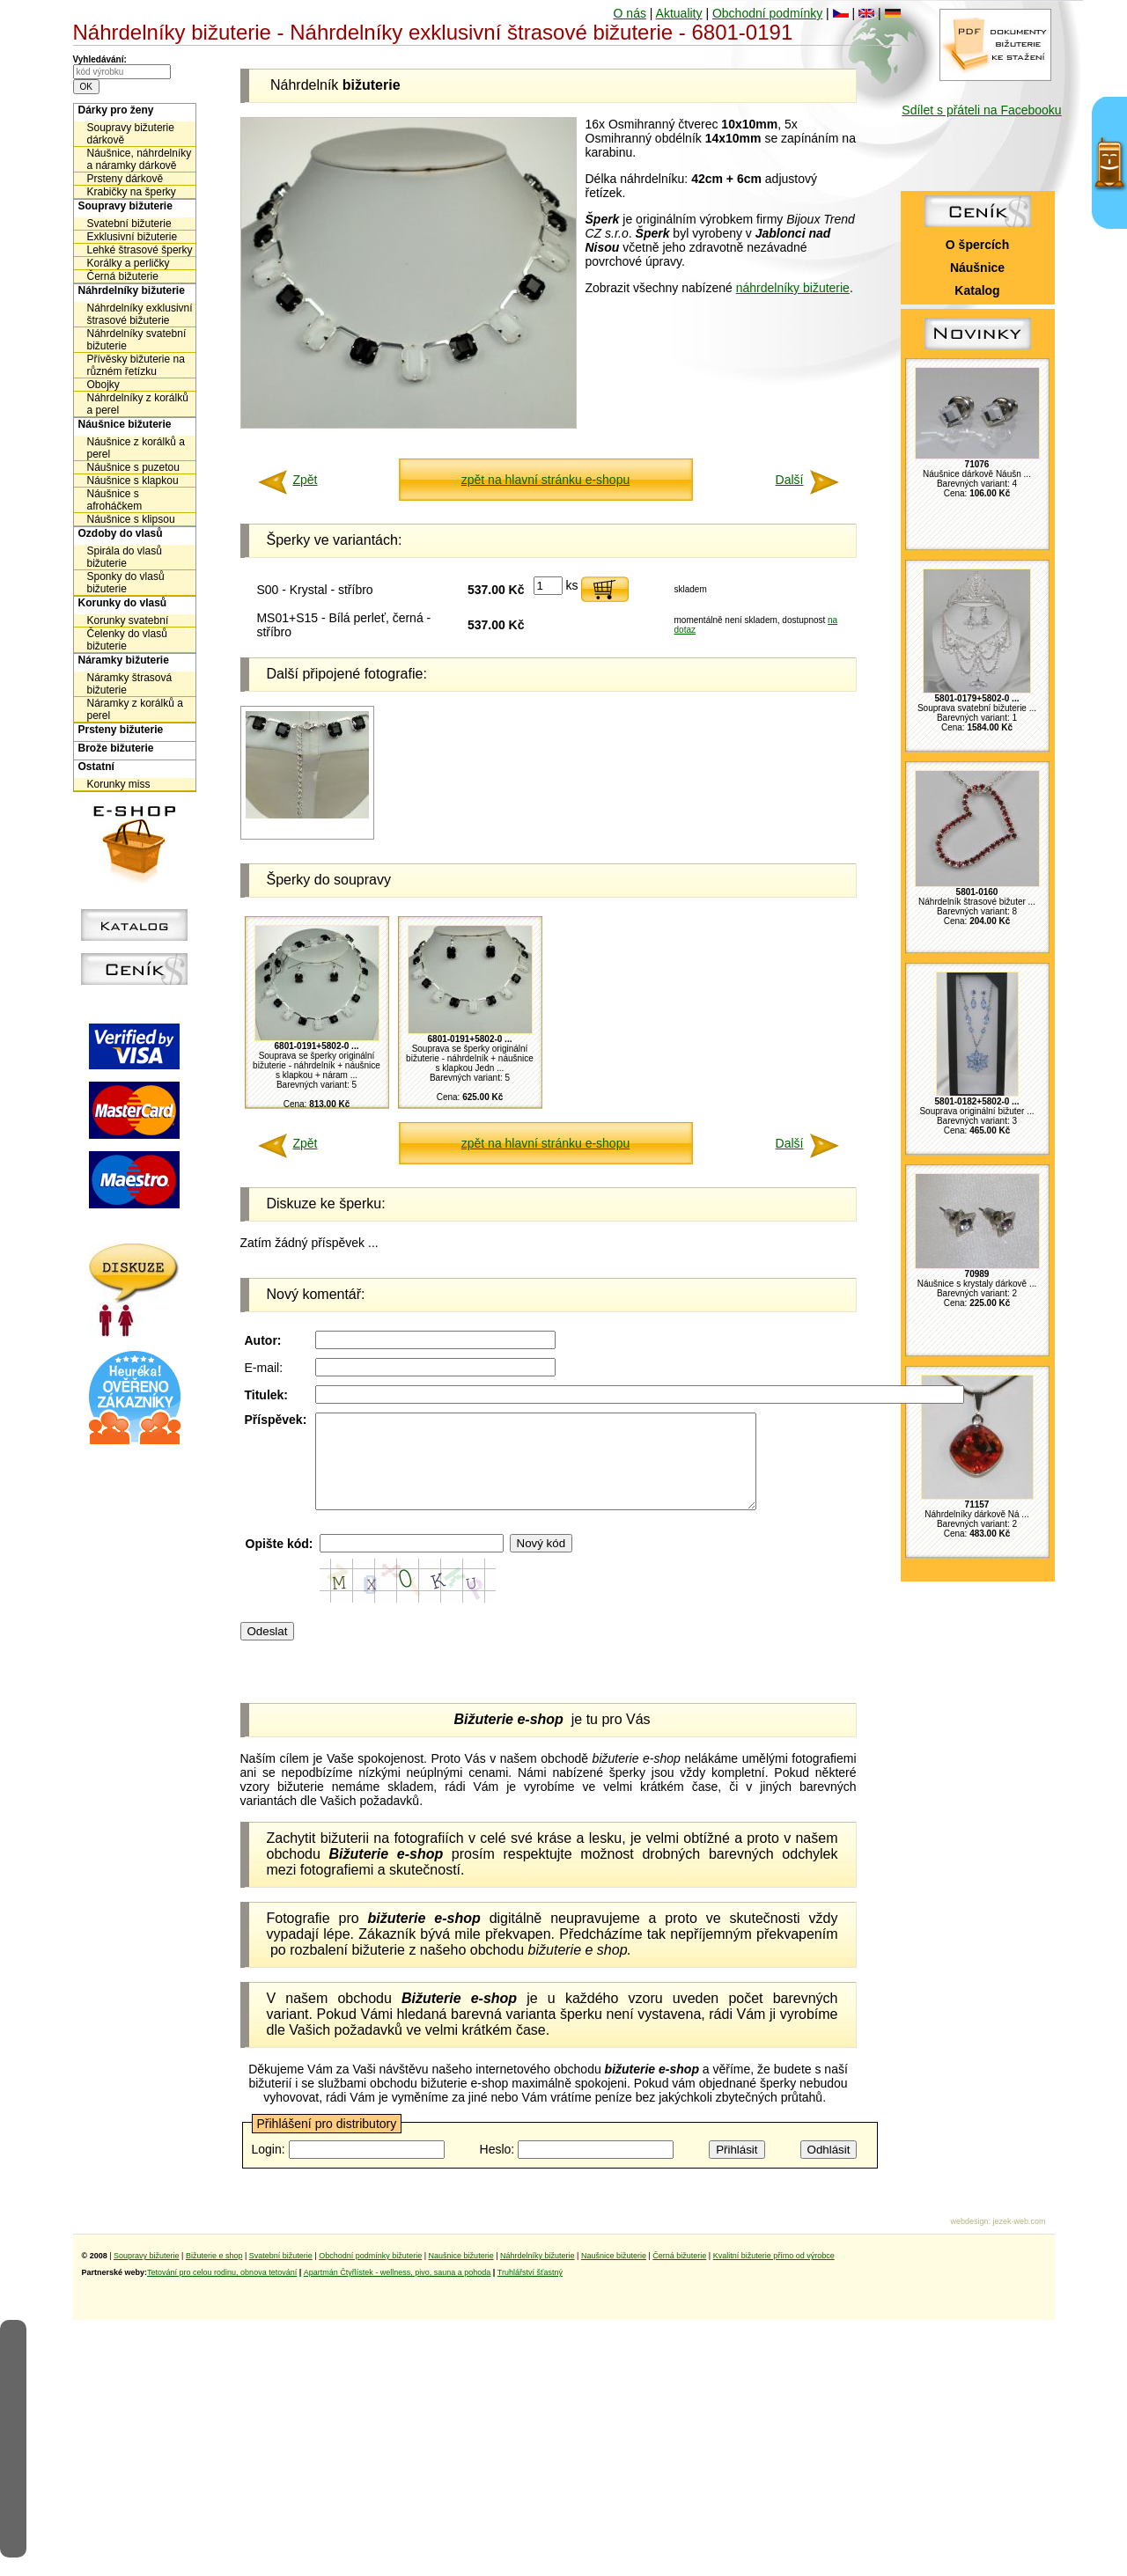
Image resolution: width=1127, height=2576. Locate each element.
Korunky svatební (128, 620)
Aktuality (679, 13)
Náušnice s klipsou (131, 519)
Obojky (103, 384)
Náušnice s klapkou (133, 480)
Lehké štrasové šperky (140, 250)
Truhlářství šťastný (530, 2290)
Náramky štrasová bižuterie (130, 684)
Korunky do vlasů (122, 603)
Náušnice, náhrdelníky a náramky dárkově (139, 159)
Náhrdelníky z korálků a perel (137, 404)
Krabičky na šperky (131, 192)
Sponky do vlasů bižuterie (126, 582)
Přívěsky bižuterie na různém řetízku (136, 365)
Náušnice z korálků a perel (136, 448)
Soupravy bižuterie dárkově (130, 133)
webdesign (969, 2239)
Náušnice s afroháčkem (115, 500)
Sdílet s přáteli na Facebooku (981, 110)
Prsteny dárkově (125, 178)
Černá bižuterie (122, 276)
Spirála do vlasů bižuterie (124, 557)
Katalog (976, 290)
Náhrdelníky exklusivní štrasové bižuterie (140, 314)
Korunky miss (119, 784)
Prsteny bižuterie (121, 729)
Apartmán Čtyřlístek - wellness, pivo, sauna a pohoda (397, 2290)
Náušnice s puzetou (133, 467)
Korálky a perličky (128, 263)
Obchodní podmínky (767, 13)
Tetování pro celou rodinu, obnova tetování (222, 2290)
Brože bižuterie (116, 748)
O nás (630, 13)
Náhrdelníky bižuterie (131, 290)
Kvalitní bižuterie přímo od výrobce (774, 2274)
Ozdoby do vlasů (120, 533)
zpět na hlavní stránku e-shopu (545, 480)
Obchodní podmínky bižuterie (370, 2274)
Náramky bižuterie (123, 660)
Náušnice (977, 268)
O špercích (977, 245)
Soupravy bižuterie (125, 206)
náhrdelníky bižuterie (793, 288)
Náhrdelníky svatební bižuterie (137, 339)
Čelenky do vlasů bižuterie (127, 639)
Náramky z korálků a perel (135, 709)
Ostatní (96, 766)
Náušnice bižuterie (125, 424)
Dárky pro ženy (116, 110)
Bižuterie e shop (214, 2274)
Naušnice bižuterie (461, 2274)
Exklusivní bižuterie (132, 237)
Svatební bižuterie (129, 223)
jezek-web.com (1018, 2239)
